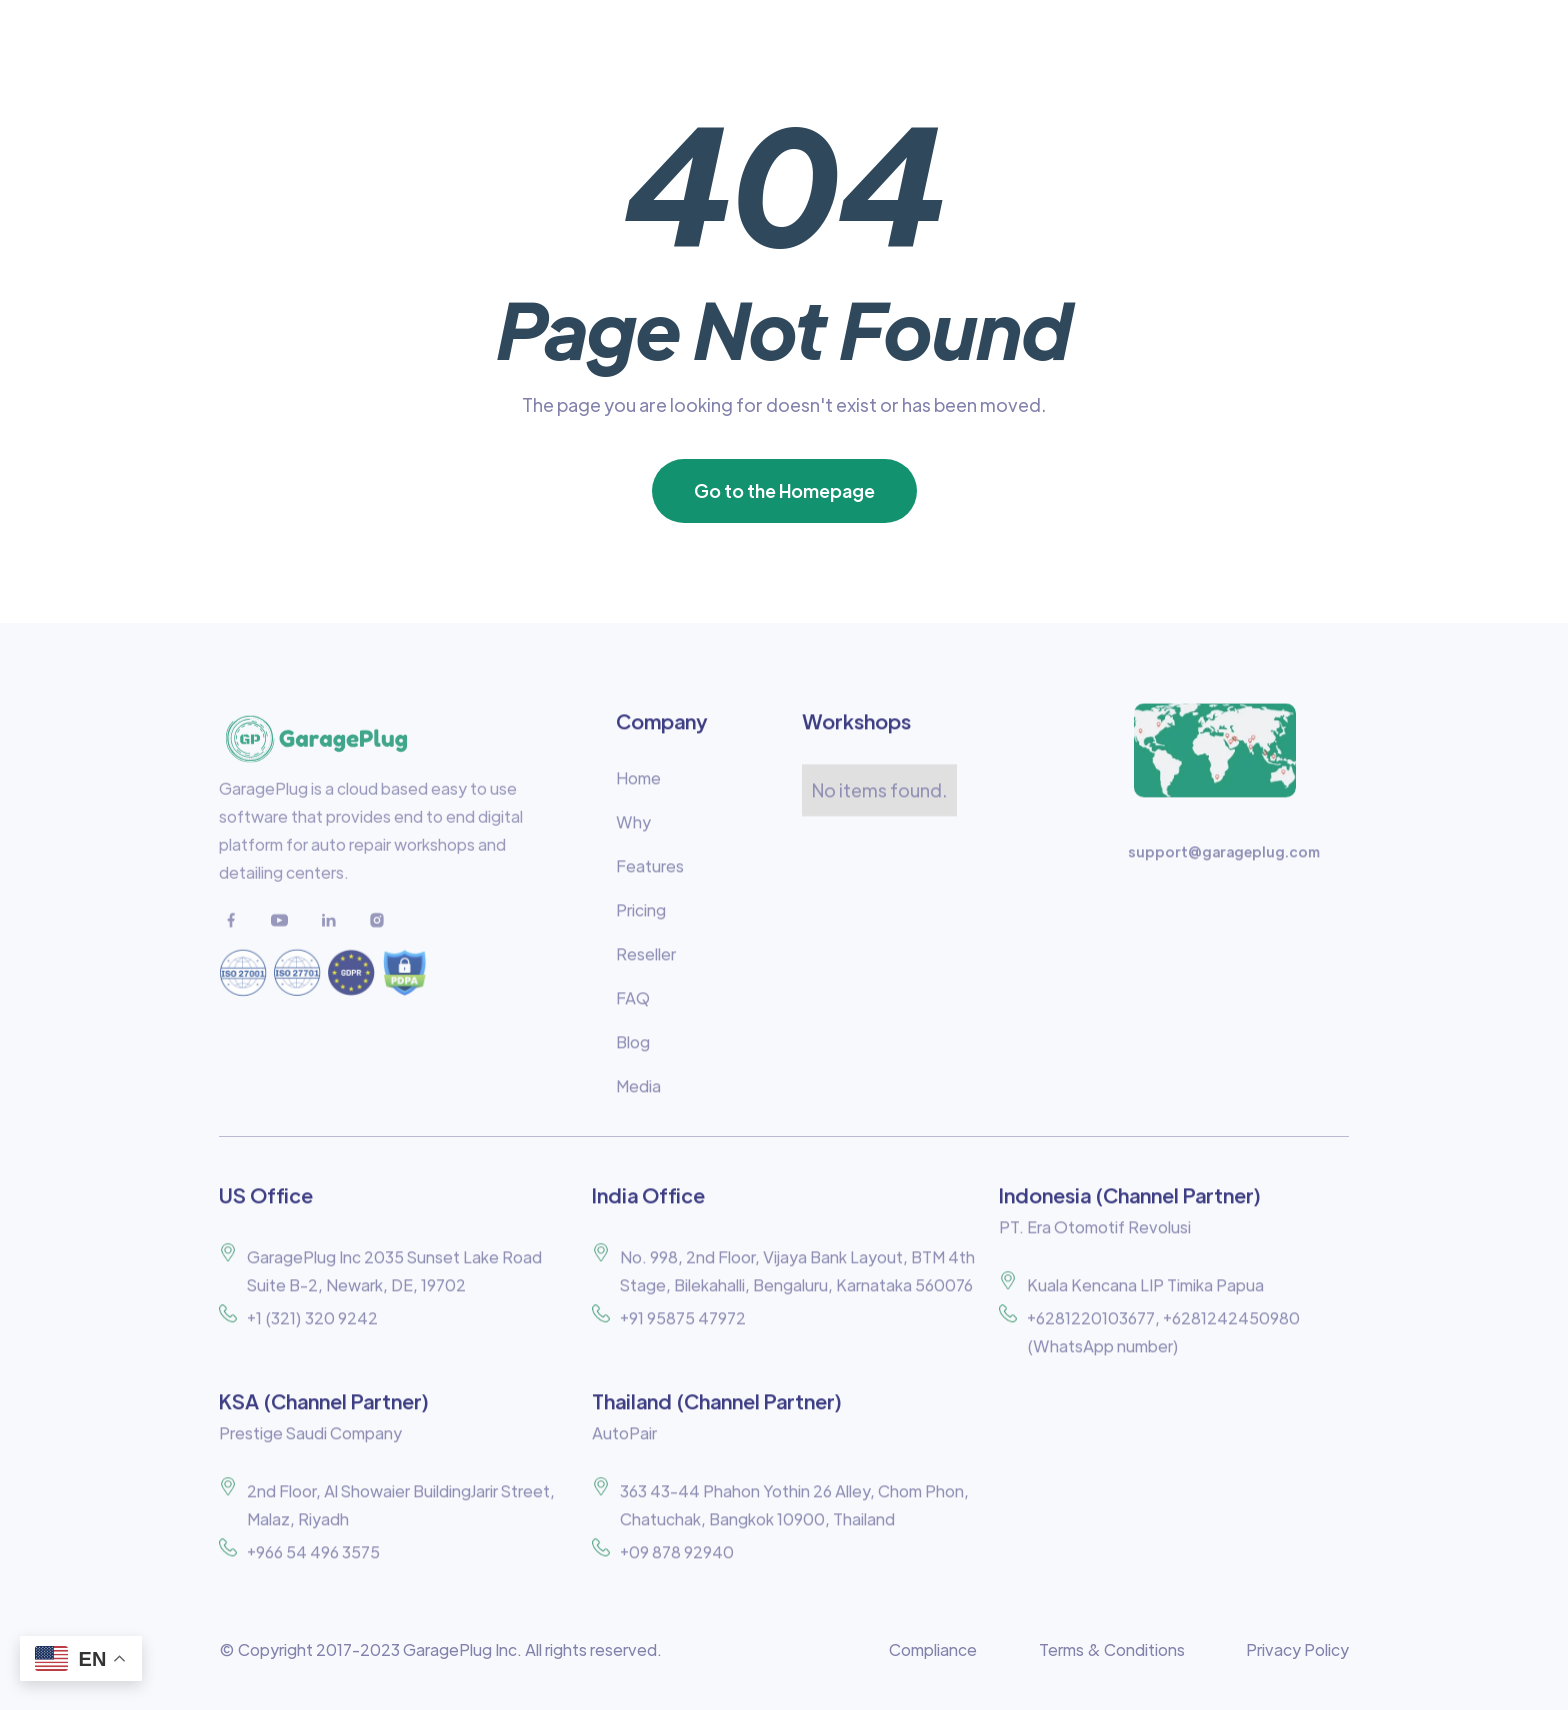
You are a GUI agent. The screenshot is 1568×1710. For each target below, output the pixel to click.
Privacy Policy (1297, 1649)
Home (638, 787)
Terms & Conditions (1112, 1649)
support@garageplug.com (1224, 861)
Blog (633, 1051)
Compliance (933, 1649)
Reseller (646, 963)
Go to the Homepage (784, 490)
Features (650, 875)
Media (638, 1095)
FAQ (633, 1007)
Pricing (641, 919)
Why (633, 831)
